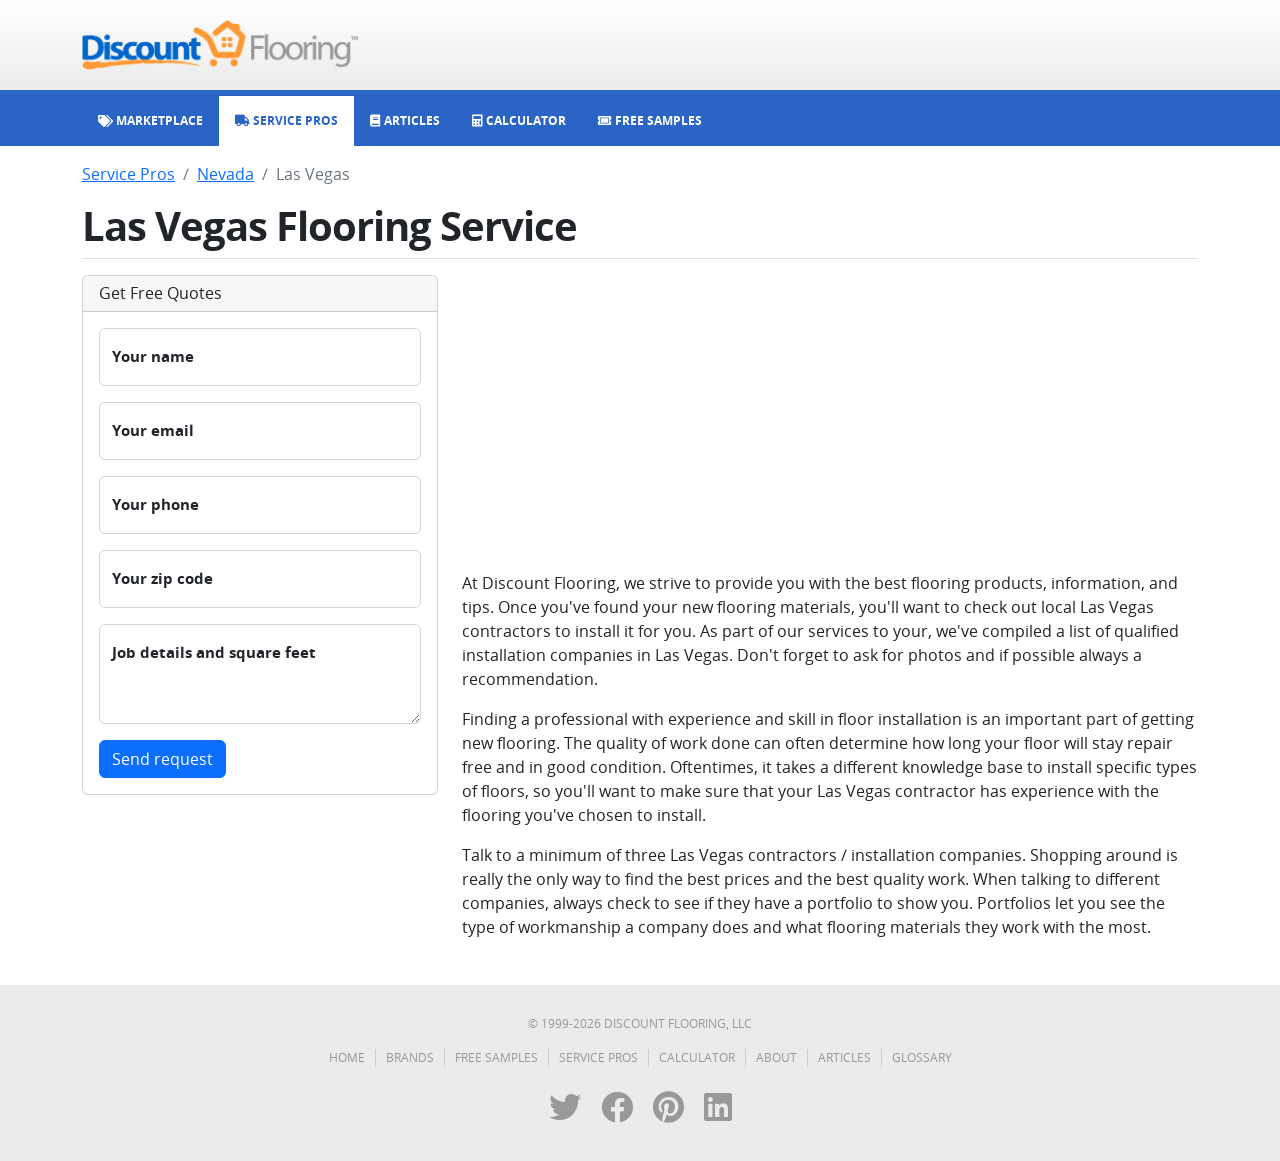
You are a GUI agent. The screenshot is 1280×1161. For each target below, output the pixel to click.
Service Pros (128, 174)
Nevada (225, 174)
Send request (162, 759)
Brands (410, 1057)
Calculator (697, 1057)
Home (347, 1057)
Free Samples (496, 1057)
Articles (844, 1057)
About (776, 1057)
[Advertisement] (830, 415)
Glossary (922, 1057)
